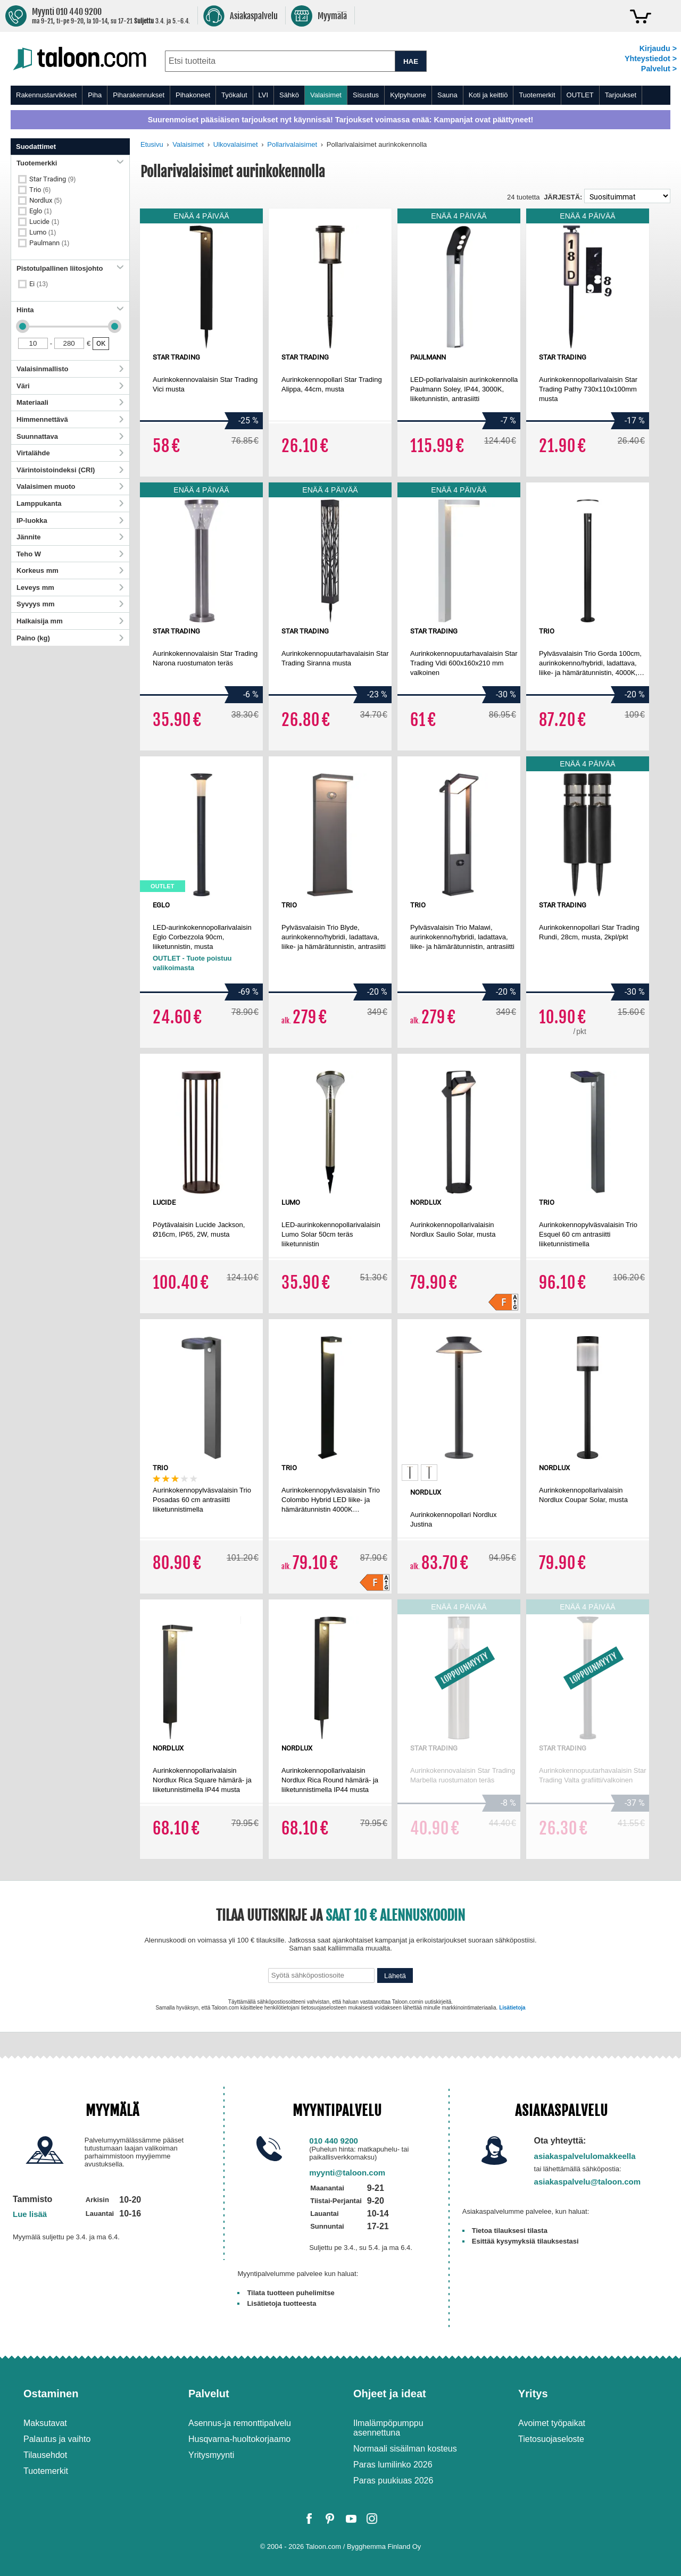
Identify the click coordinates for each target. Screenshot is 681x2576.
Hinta (70, 310)
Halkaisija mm (70, 621)
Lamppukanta (70, 503)
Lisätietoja (512, 2008)
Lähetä (395, 1976)
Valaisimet (326, 95)
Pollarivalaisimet (292, 144)
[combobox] (280, 61)
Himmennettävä (70, 419)
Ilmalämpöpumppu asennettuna (388, 2428)
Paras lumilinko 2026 (393, 2464)
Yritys (533, 2393)
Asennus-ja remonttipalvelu (239, 2423)
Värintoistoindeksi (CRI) (70, 470)
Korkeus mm (70, 570)
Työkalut (234, 95)
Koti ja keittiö (488, 95)
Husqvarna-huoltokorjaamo (239, 2439)
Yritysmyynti (211, 2455)
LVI (264, 95)
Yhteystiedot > (651, 58)
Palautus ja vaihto (56, 2439)
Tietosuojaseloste (551, 2439)
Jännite (70, 537)
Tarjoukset (620, 95)
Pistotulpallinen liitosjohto (70, 268)
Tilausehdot (45, 2455)
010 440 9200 (333, 2140)
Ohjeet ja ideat (389, 2393)
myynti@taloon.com (347, 2172)
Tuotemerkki (70, 163)
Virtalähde (70, 453)
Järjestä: (563, 197)
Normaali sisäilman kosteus (405, 2448)
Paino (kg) (70, 638)
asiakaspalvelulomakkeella (585, 2156)
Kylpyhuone (408, 95)
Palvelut (208, 2393)
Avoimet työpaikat (551, 2423)
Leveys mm (70, 587)
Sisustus (366, 95)
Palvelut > (659, 68)
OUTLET (580, 95)
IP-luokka (70, 520)
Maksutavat (45, 2423)
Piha (95, 95)
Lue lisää (30, 2214)
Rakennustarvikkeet (46, 95)
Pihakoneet (193, 95)
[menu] (340, 95)
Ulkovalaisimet (235, 144)
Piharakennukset (138, 95)
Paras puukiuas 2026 (393, 2480)
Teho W (70, 554)
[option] (410, 1472)
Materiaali (70, 402)
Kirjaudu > (658, 48)
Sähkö (289, 95)
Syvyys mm (70, 604)
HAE (410, 61)
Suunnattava (70, 436)
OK (100, 343)
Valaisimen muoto (70, 486)
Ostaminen (50, 2393)
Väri (70, 386)
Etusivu (151, 144)
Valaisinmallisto (70, 369)
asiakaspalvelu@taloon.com (587, 2181)
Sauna (447, 95)
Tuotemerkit (537, 95)
